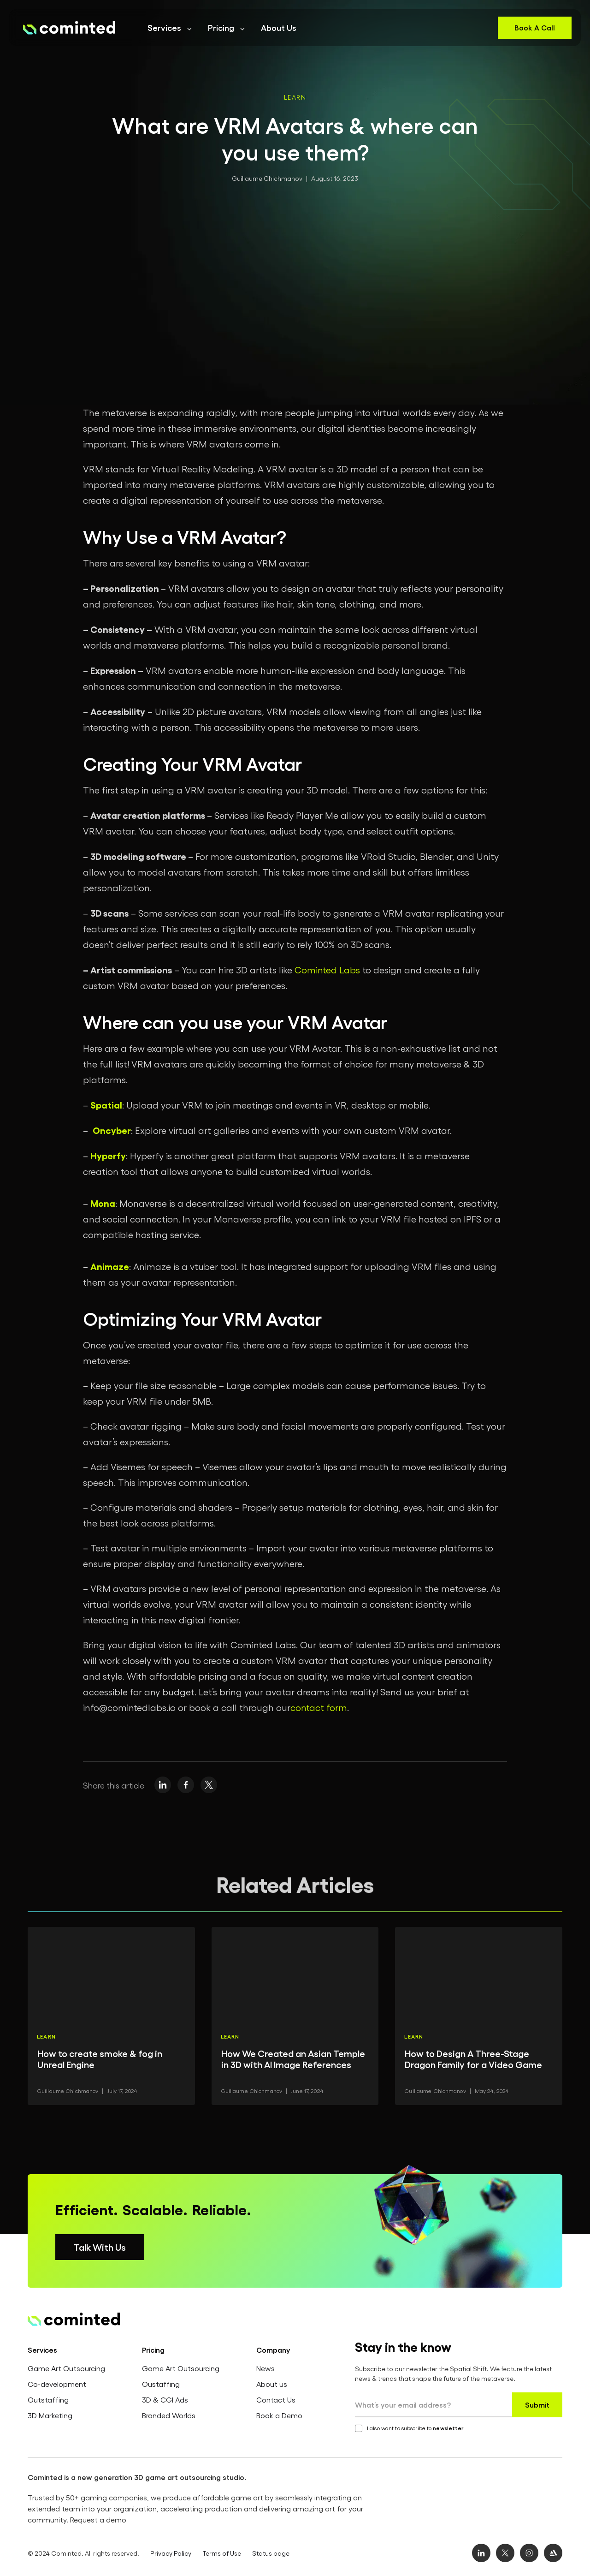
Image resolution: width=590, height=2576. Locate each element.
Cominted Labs (327, 969)
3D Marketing (50, 2415)
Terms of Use (221, 2553)
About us (271, 2383)
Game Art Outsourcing (66, 2368)
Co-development (57, 2383)
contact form (318, 1707)
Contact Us (275, 2399)
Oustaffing (161, 2383)
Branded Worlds (168, 2415)
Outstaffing (48, 2399)
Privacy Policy (170, 2553)
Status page (270, 2553)
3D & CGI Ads (165, 2399)
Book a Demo (279, 2415)
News (265, 2368)
